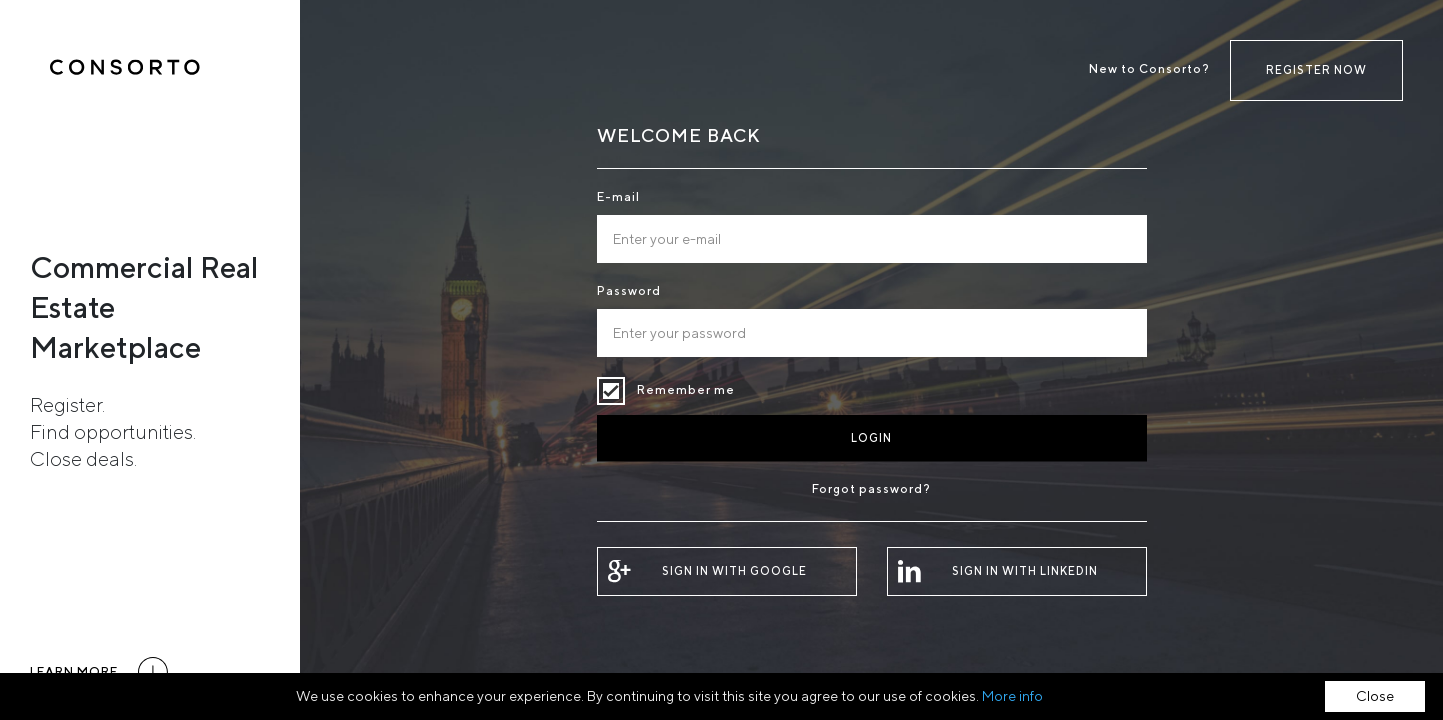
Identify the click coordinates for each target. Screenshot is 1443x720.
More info (1012, 696)
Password (629, 290)
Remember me (611, 391)
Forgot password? (871, 488)
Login (871, 437)
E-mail (618, 196)
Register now (1316, 69)
